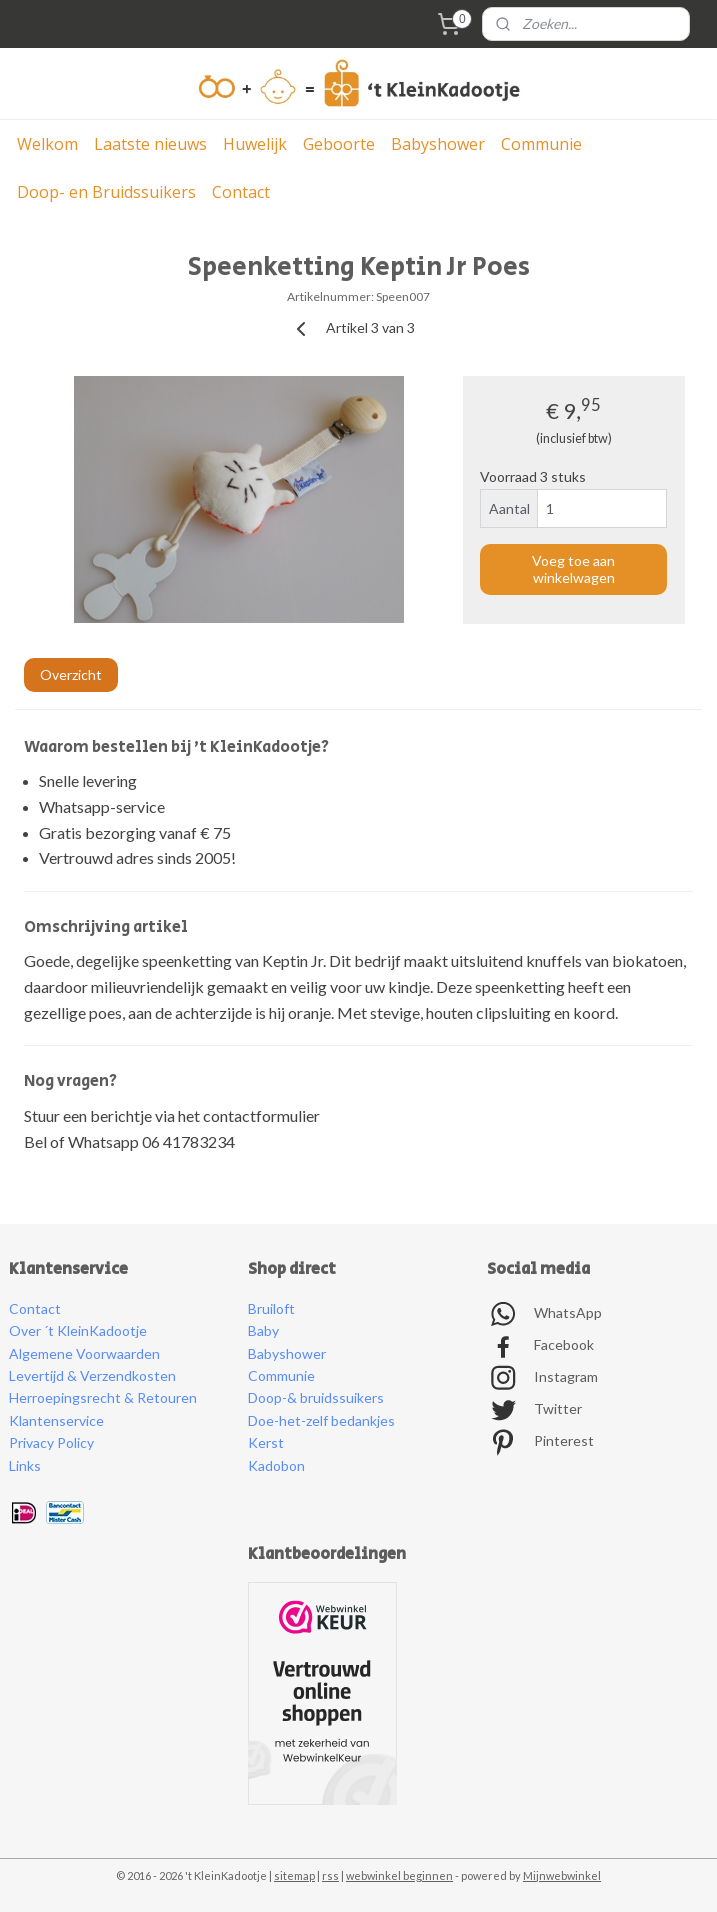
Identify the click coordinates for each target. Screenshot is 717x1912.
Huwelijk (255, 144)
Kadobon (276, 1465)
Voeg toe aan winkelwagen (573, 569)
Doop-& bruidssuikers (316, 1397)
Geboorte (339, 144)
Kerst (266, 1442)
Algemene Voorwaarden (84, 1353)
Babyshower (438, 144)
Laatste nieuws (150, 144)
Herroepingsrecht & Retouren (103, 1397)
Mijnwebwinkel (562, 1875)
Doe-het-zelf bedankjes (321, 1420)
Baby (263, 1330)
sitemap (294, 1875)
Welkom (47, 144)
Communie (541, 144)
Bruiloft (271, 1308)
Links (25, 1465)
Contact (241, 192)
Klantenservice (56, 1420)
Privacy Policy (51, 1442)
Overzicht (71, 674)
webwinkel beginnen (399, 1875)
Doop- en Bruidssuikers (106, 192)
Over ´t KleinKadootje (78, 1330)
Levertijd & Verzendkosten (92, 1375)
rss (330, 1875)
